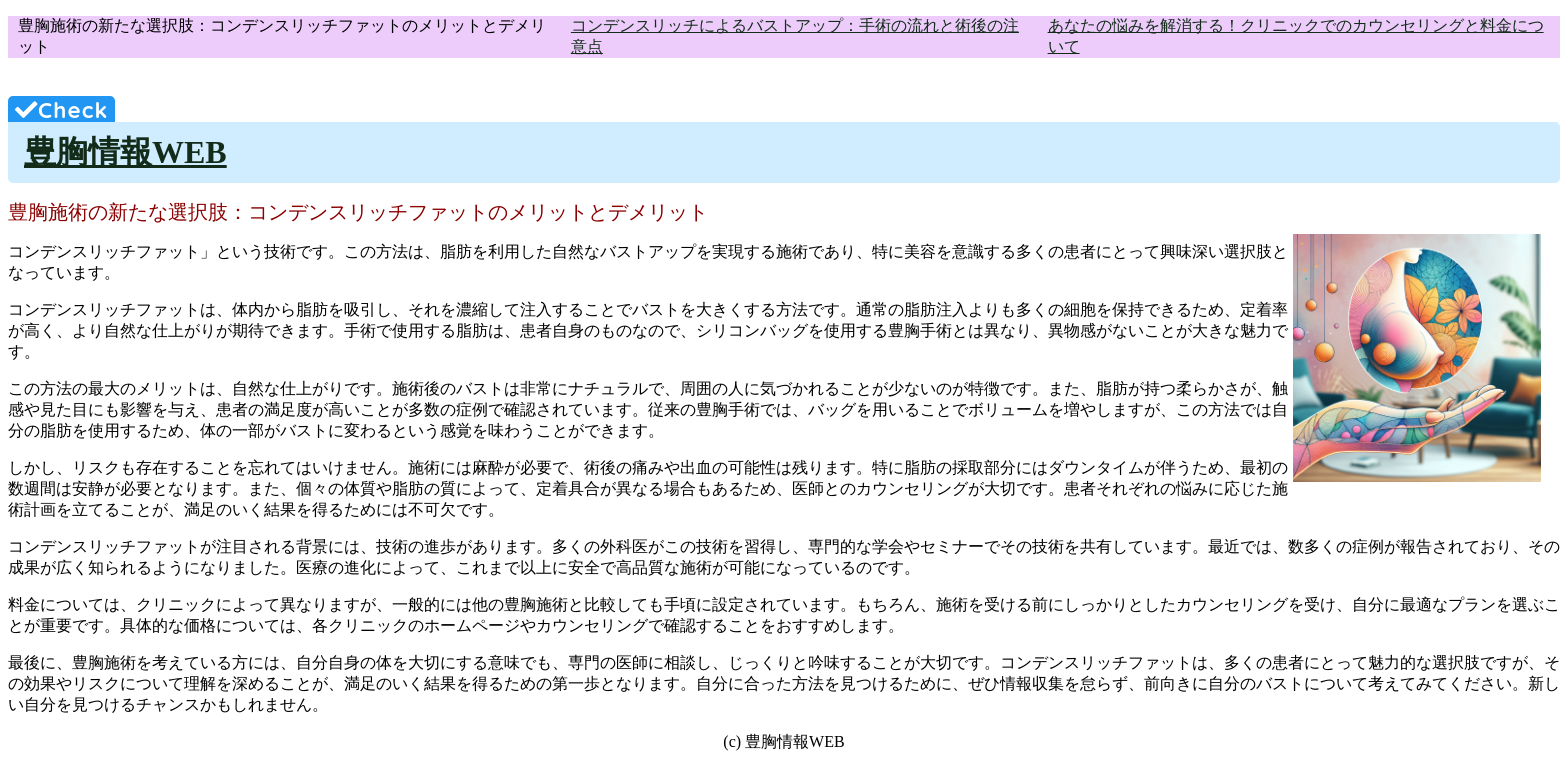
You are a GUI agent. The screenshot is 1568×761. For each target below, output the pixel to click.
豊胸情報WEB (125, 152)
